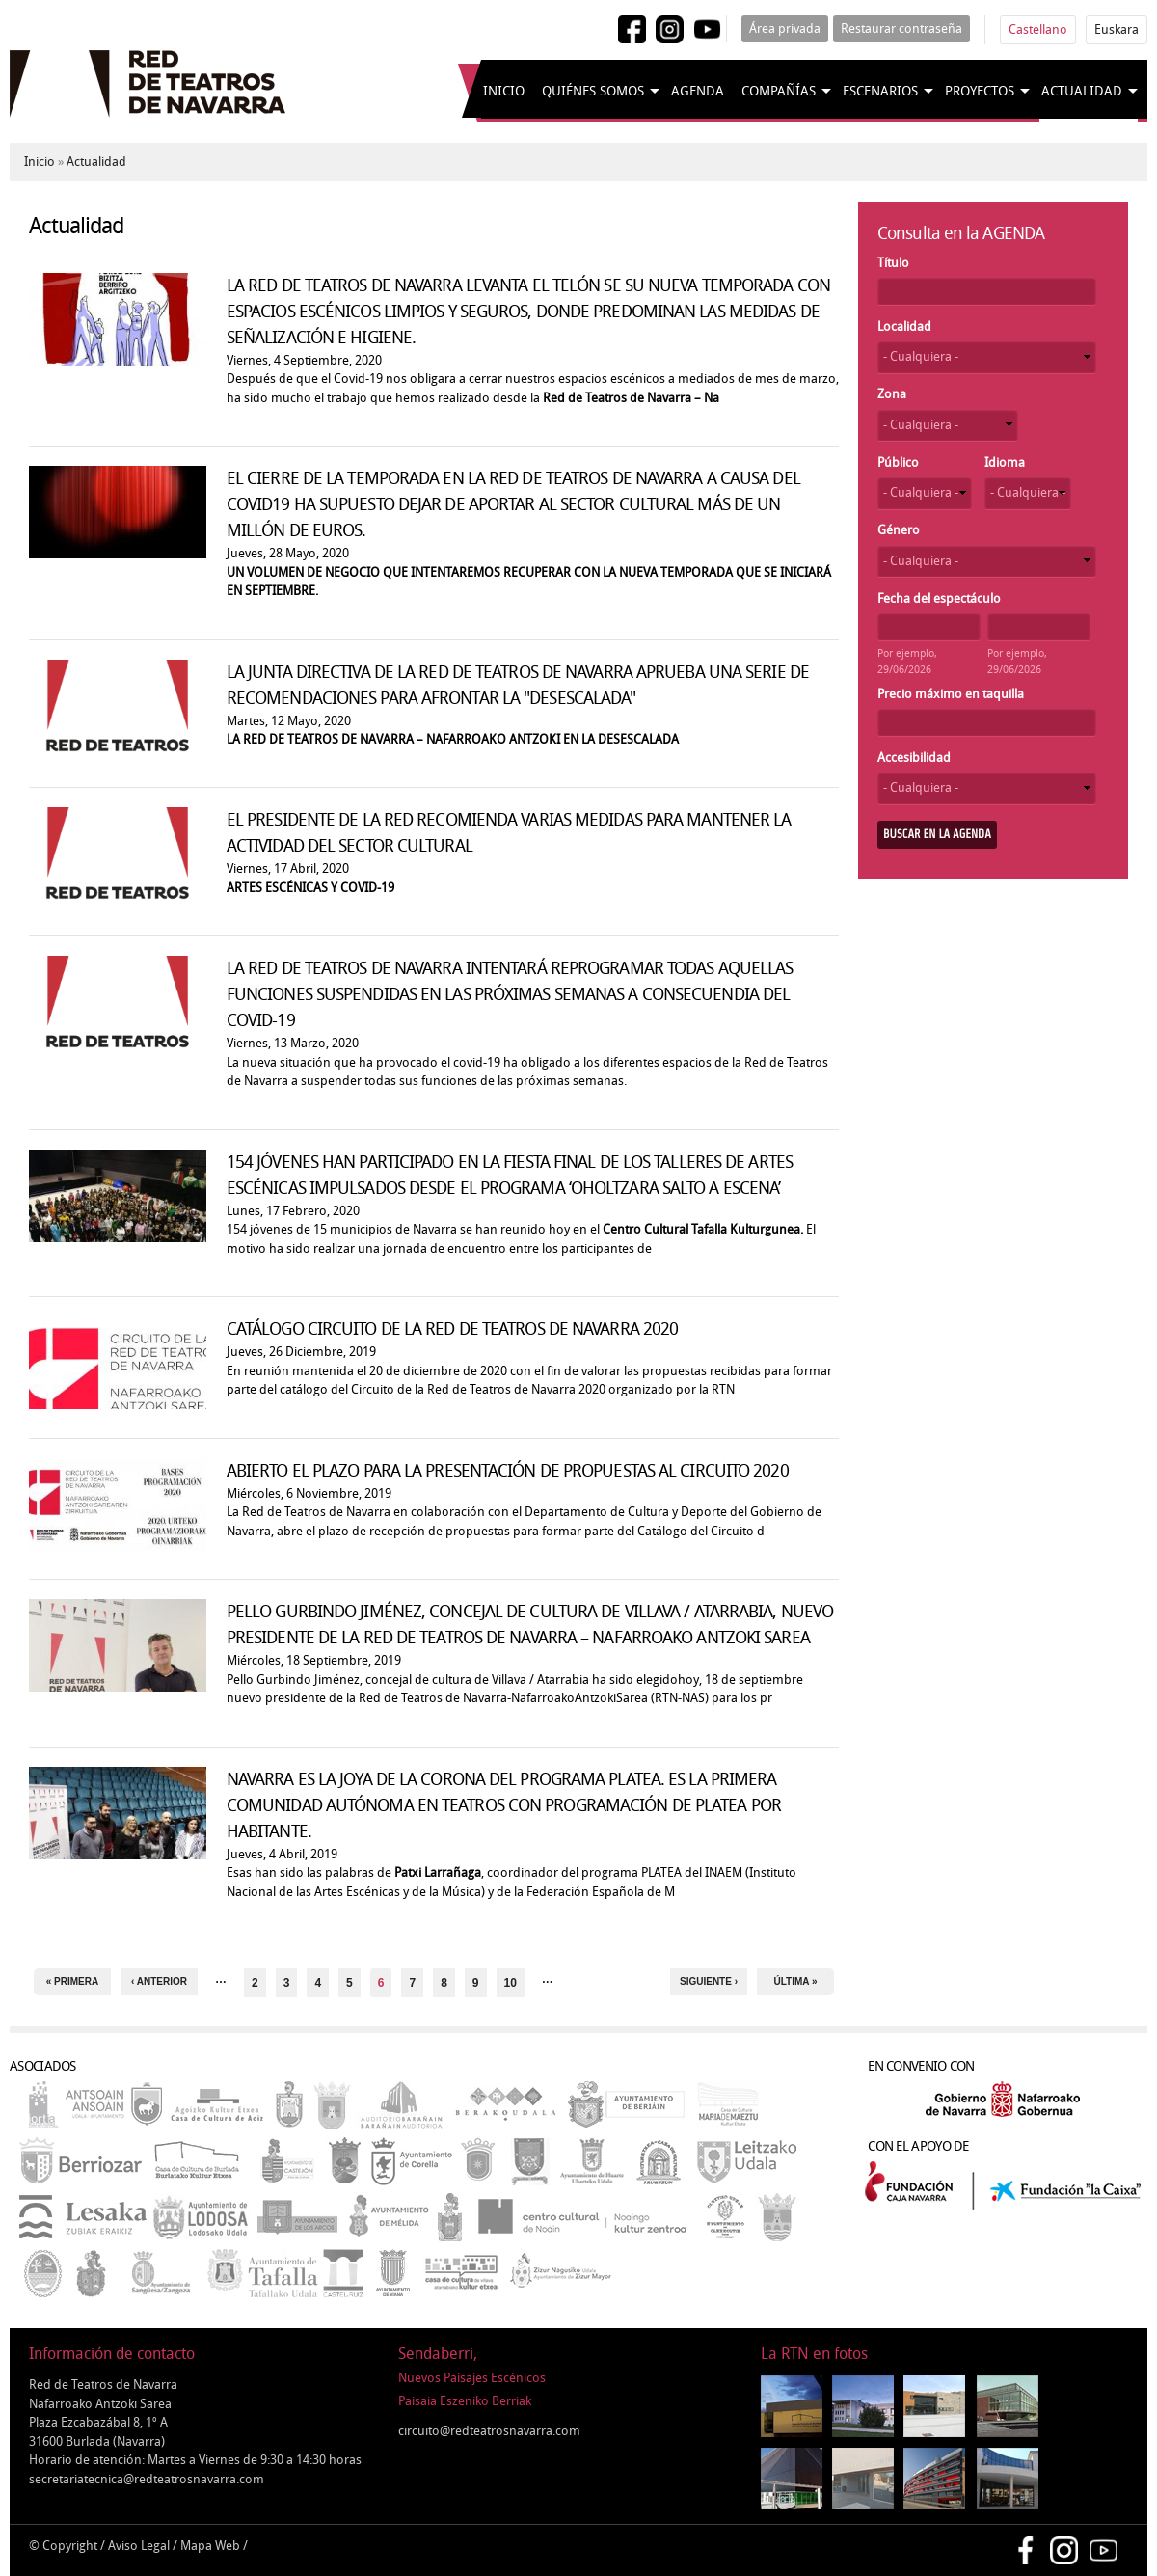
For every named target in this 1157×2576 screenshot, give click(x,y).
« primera (72, 1981)
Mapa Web (210, 2545)
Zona (891, 394)
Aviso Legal (139, 2545)
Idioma (1004, 462)
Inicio (504, 91)
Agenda (697, 91)
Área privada (785, 28)
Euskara (1116, 29)
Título (893, 263)
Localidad (904, 326)
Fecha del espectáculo (939, 598)
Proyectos (979, 91)
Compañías (778, 91)
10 (510, 1983)
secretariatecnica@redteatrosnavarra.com (146, 2479)
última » (796, 1981)
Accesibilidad (914, 757)
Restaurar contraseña (901, 28)
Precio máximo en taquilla (950, 694)
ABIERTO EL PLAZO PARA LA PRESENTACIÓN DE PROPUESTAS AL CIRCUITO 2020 (508, 1470)
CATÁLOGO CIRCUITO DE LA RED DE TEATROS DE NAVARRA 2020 (452, 1329)
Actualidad (1081, 91)
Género (898, 530)
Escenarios (880, 91)
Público (898, 462)
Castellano (1038, 29)
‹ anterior (159, 1981)
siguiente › (709, 1981)
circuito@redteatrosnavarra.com (489, 2431)
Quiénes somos (593, 91)
